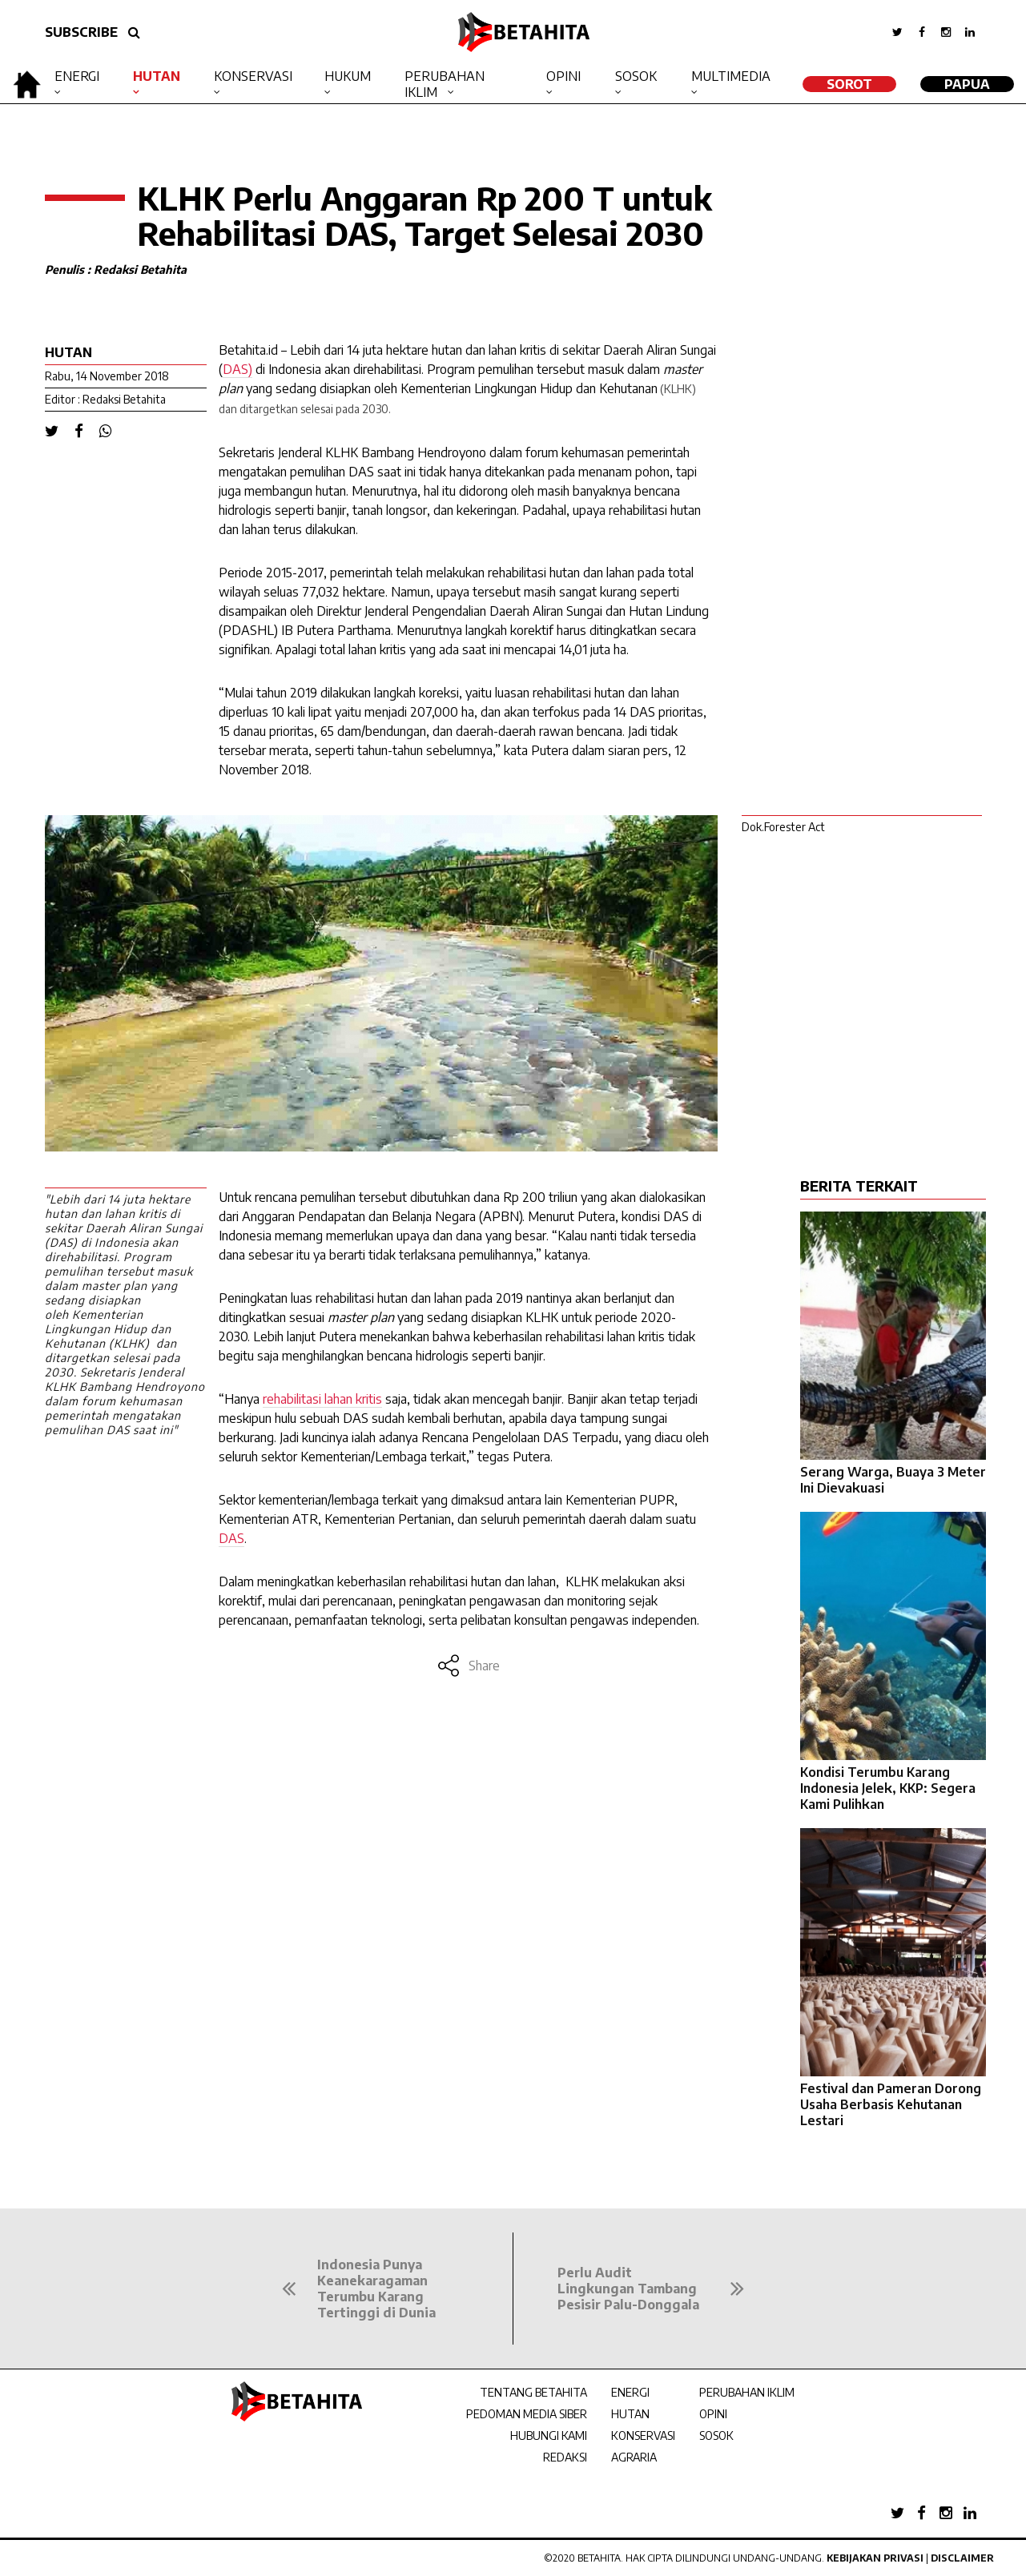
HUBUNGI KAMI (548, 2435)
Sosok (636, 76)
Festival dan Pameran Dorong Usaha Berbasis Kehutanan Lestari (890, 2104)
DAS (231, 1538)
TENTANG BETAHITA (533, 2392)
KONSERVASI (643, 2435)
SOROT (849, 84)
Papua (967, 84)
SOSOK (716, 2435)
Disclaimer (962, 2558)
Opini (563, 76)
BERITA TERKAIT (859, 1185)
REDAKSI (565, 2457)
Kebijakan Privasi (875, 2558)
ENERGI (630, 2392)
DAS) (237, 369)
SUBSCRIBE (81, 32)
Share (468, 1666)
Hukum (347, 76)
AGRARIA (634, 2457)
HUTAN (630, 2414)
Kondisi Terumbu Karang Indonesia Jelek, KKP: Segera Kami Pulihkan (888, 1788)
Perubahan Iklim (444, 84)
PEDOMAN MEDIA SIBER (526, 2414)
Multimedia (731, 76)
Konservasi (253, 76)
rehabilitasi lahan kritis (322, 1399)
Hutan (156, 76)
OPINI (713, 2414)
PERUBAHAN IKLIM (747, 2392)
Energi (76, 76)
